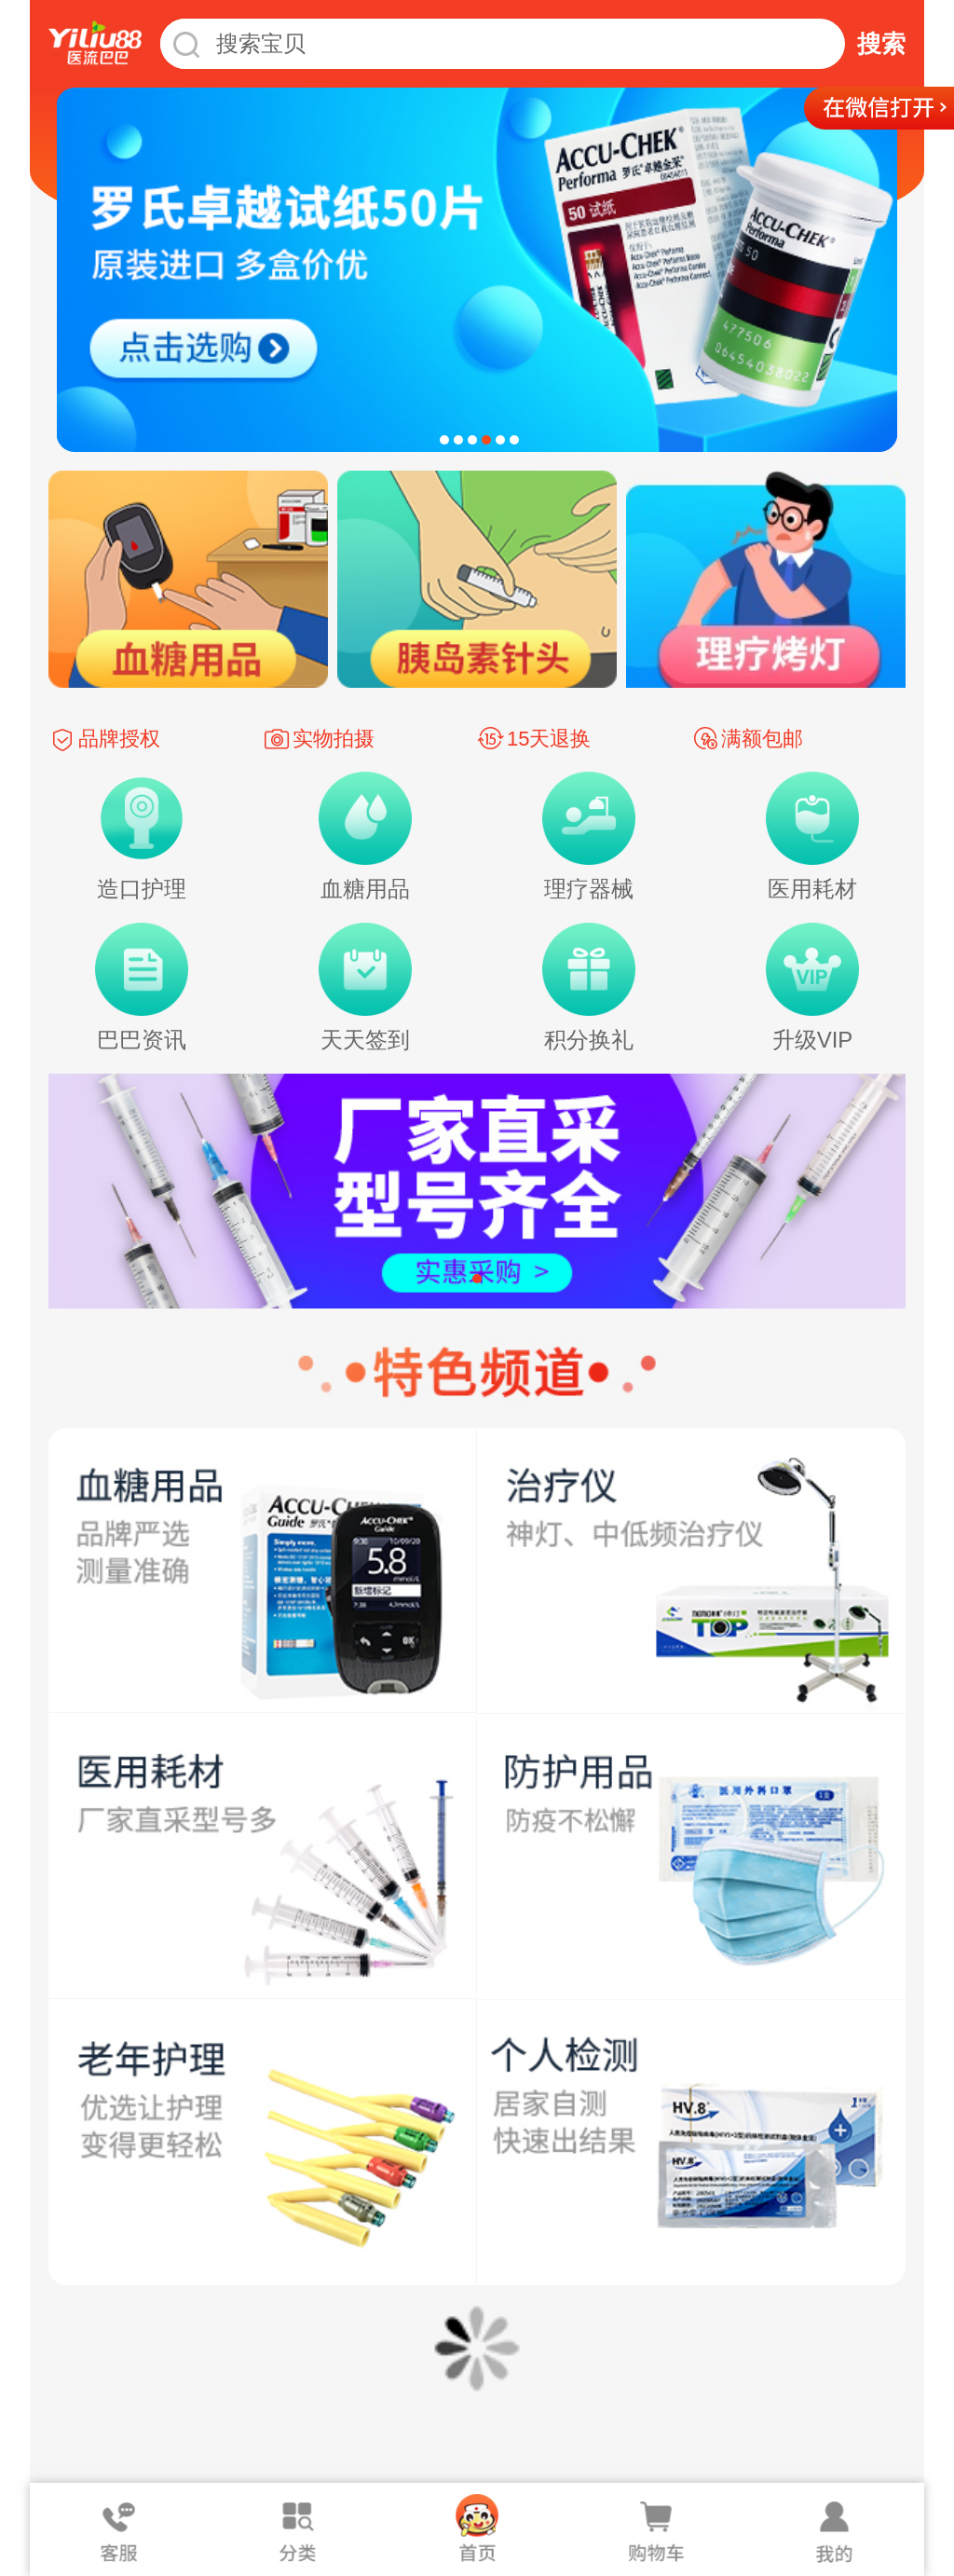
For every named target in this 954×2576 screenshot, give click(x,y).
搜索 (881, 44)
